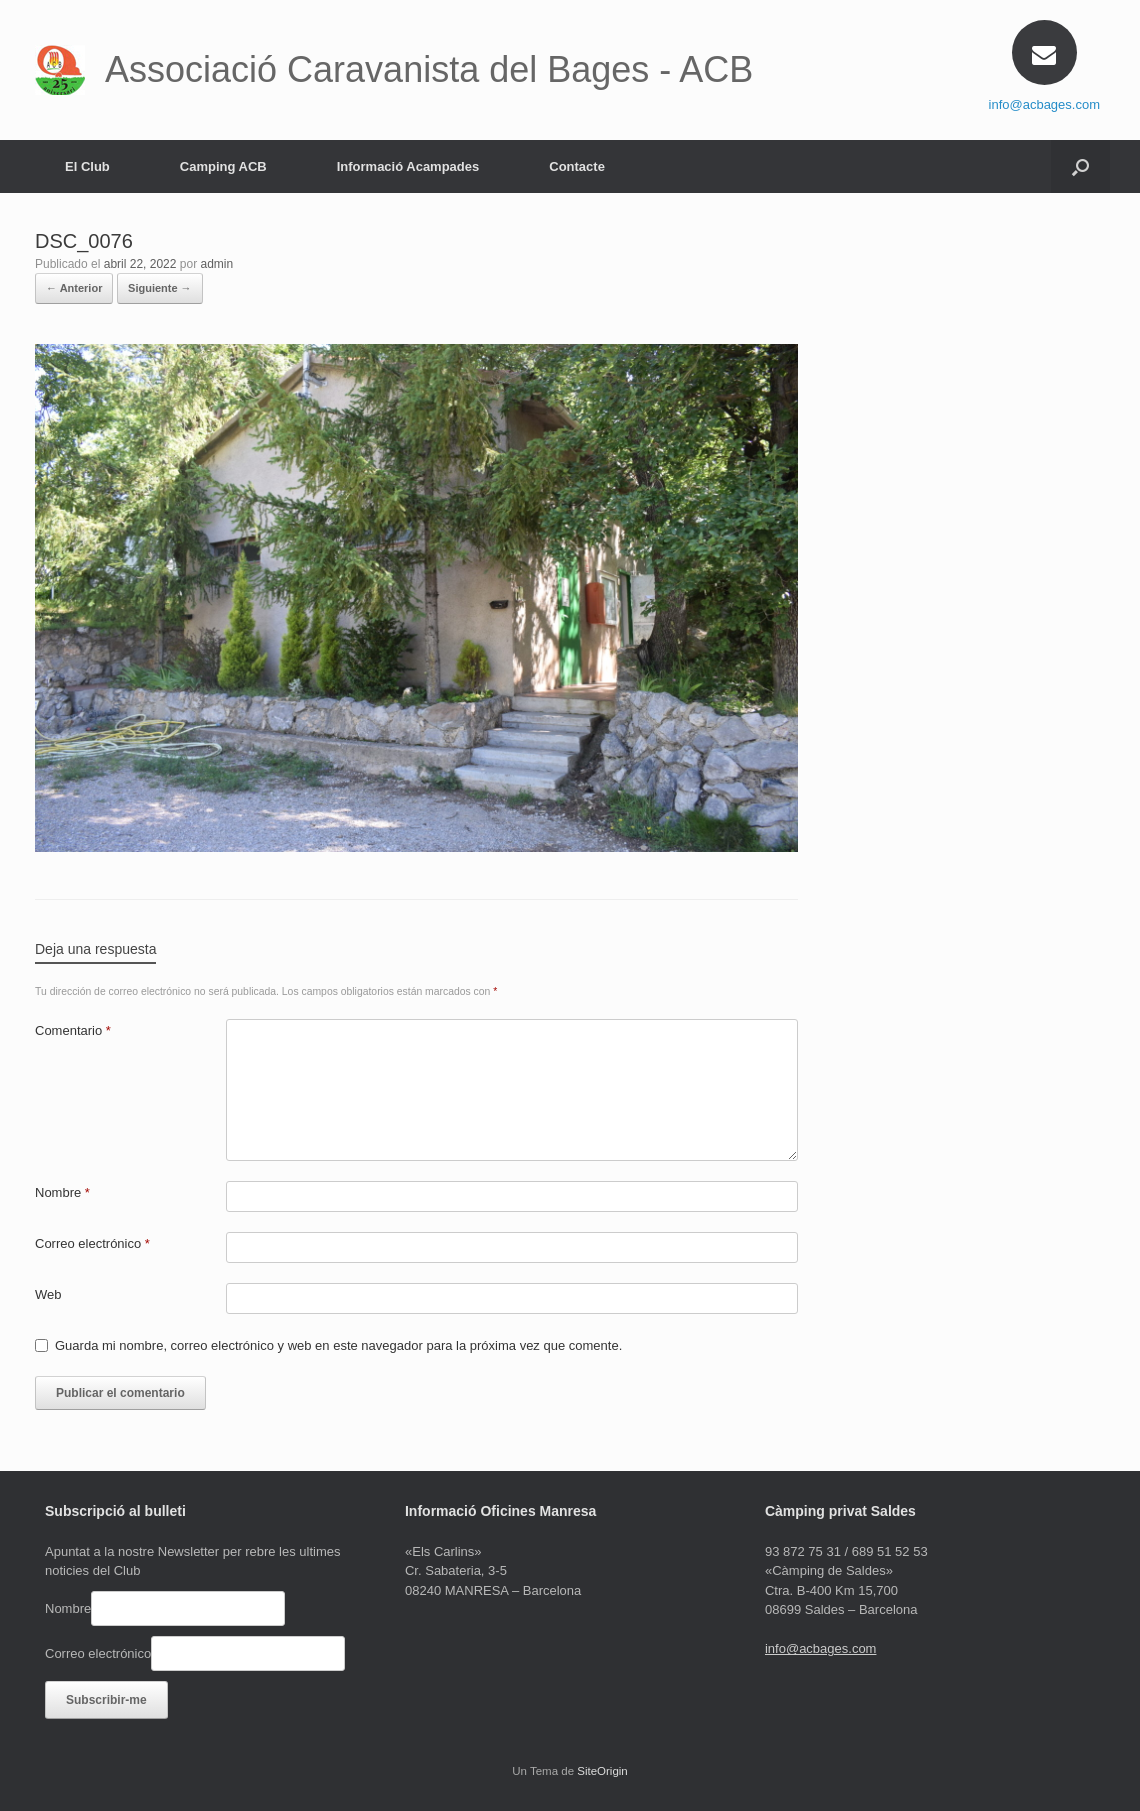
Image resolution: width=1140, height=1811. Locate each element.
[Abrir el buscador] (1080, 166)
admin (217, 264)
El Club (87, 166)
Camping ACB (223, 166)
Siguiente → (160, 288)
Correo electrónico (92, 1243)
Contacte (577, 166)
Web (48, 1294)
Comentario (73, 1030)
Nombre (62, 1192)
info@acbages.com (1044, 104)
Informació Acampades (408, 166)
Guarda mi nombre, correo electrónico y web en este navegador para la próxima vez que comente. (338, 1345)
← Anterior (74, 288)
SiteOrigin (602, 1771)
